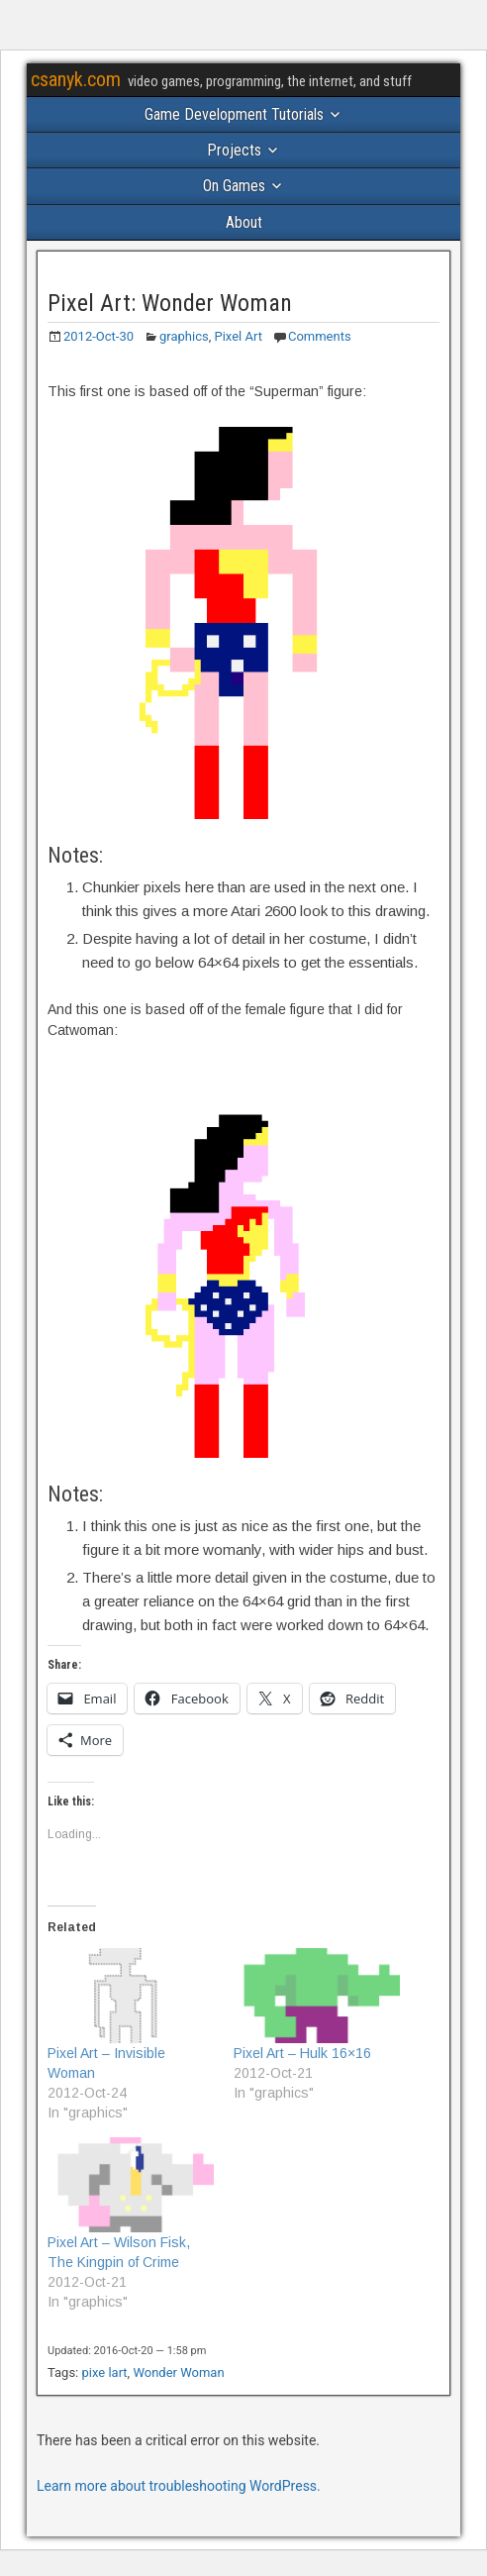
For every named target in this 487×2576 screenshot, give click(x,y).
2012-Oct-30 (98, 336)
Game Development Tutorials (234, 114)
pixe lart (105, 2372)
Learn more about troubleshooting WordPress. (179, 2486)
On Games (234, 185)
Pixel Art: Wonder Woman (170, 303)
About (244, 222)
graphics (184, 336)
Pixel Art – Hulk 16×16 (302, 2053)
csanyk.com (76, 79)
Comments (319, 336)
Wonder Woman (178, 2372)
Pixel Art (238, 336)
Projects (234, 150)
